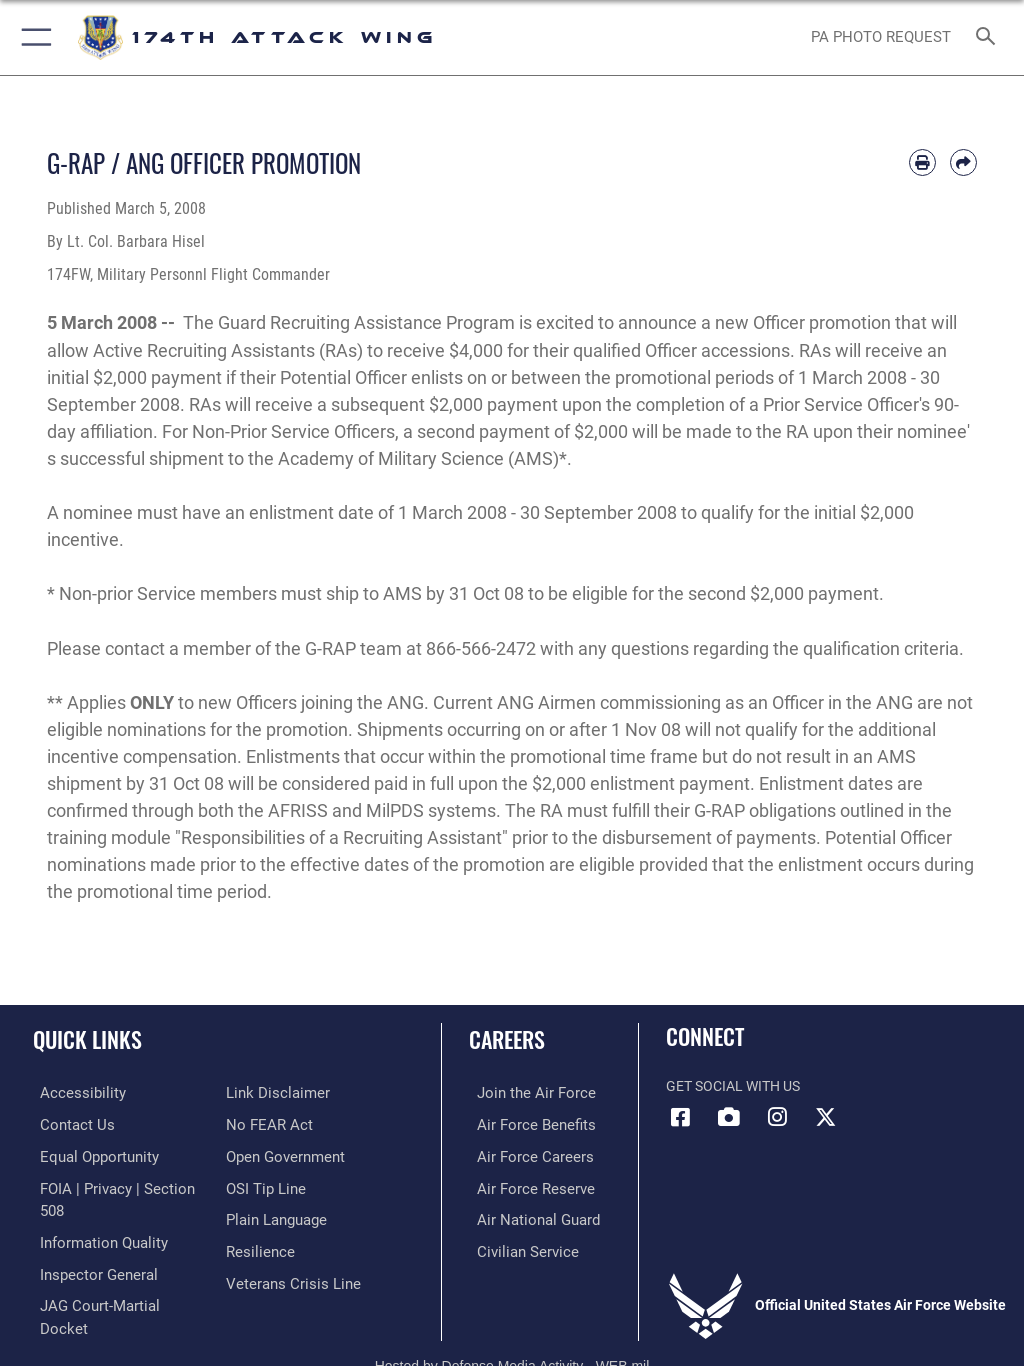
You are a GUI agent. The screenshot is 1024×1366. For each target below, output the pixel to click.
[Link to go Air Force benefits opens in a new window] (523, 1123)
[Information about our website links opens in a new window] (272, 1092)
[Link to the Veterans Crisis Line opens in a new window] (287, 1277)
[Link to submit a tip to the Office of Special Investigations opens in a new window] (262, 1184)
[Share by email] (963, 162)
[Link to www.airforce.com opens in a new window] (523, 1092)
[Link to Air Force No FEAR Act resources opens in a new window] (265, 1123)
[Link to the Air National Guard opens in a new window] (526, 1215)
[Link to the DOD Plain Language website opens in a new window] (274, 1215)
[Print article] (922, 162)
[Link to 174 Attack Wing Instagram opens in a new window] (777, 1117)
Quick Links (87, 1039)
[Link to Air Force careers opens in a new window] (522, 1154)
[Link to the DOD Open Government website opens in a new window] (282, 1154)
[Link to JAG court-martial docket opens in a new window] (112, 1277)
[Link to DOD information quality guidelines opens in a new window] (93, 1215)
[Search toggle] (989, 37)
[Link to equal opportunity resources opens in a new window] (89, 1154)
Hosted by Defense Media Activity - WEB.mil (512, 1322)
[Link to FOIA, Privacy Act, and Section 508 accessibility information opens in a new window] (117, 1184)
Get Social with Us (733, 1086)
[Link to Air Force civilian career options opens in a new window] (514, 1246)
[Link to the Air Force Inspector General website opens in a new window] (88, 1246)
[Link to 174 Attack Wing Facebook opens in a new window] (681, 1117)
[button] (32, 37)
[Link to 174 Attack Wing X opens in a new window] (825, 1117)
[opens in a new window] (71, 1092)
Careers (507, 1039)
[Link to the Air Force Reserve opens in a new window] (522, 1184)
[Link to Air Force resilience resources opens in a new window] (256, 1246)
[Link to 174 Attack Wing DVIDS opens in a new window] (729, 1117)
